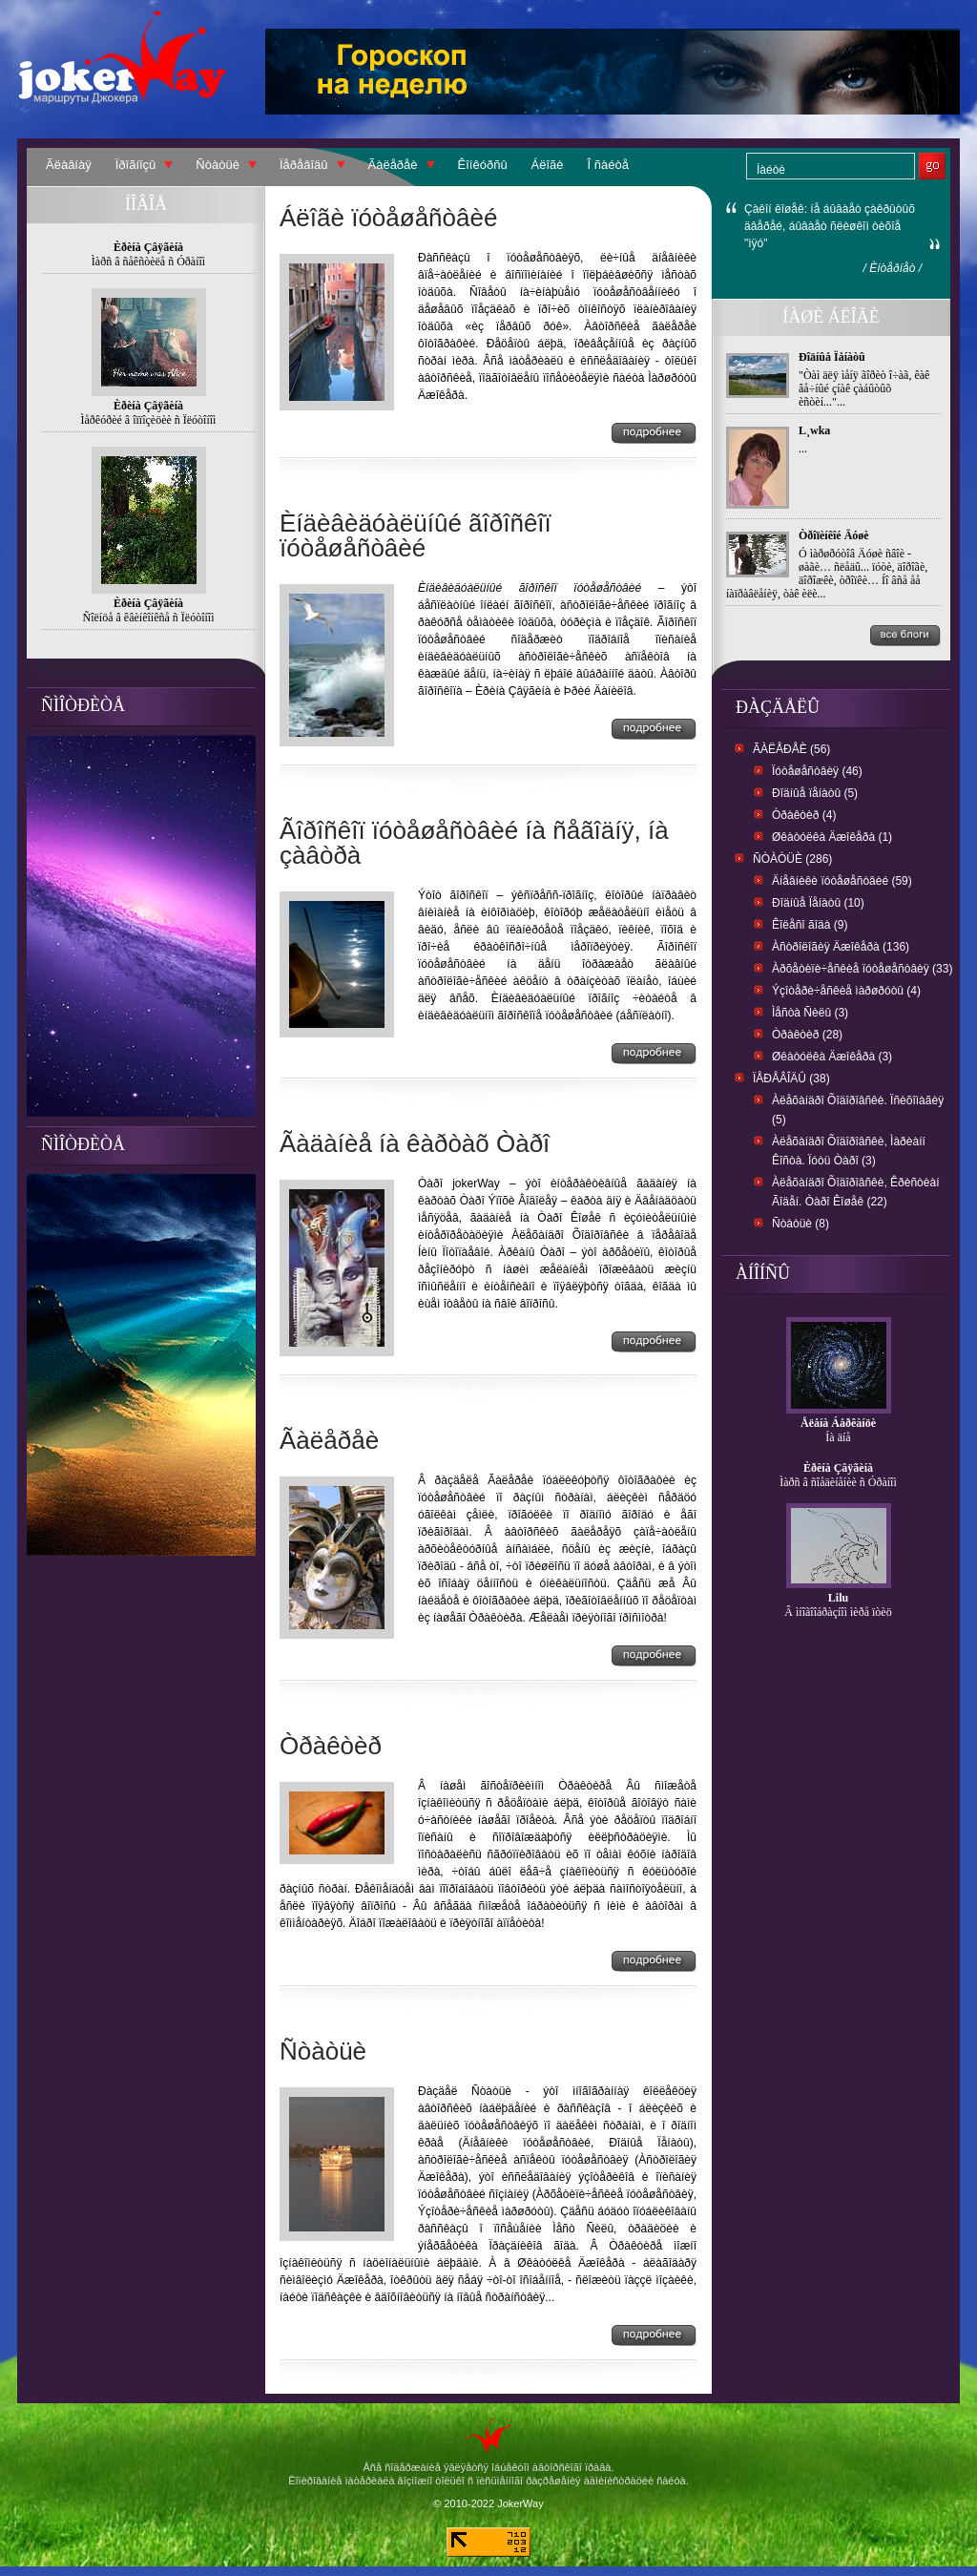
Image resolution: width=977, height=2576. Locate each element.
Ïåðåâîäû (304, 164)
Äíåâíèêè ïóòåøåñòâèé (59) (842, 881)
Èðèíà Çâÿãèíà (838, 1468)
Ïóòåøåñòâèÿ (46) (817, 771)
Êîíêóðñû (483, 164)
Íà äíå (837, 1437)
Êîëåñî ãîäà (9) (809, 925)
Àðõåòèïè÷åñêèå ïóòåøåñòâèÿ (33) (862, 968)
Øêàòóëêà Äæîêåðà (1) (832, 837)
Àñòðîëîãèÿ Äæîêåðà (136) (840, 946)
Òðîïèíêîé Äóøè (834, 535)
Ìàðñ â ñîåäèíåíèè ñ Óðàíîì (838, 1482)
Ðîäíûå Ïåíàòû (832, 357)
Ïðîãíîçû (135, 164)
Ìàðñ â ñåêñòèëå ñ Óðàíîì (148, 261)
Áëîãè (547, 164)
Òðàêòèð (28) (807, 1034)
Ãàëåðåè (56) (791, 749)
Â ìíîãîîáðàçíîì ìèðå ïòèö (837, 1612)
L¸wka (814, 430)
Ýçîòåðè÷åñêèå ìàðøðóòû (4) (846, 990)
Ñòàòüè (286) (792, 859)
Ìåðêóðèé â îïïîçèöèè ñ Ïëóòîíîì (149, 420)
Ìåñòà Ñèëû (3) (810, 1012)
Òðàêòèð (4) (804, 815)
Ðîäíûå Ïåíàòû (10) (818, 903)
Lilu (838, 1597)
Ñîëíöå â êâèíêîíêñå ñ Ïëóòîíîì (149, 617)
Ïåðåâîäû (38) (791, 1078)
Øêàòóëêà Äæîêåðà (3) (832, 1056)
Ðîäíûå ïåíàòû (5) (815, 793)
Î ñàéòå (608, 164)
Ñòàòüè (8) (800, 1223)
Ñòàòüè (217, 164)
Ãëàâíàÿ (69, 164)
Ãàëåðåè (393, 164)
